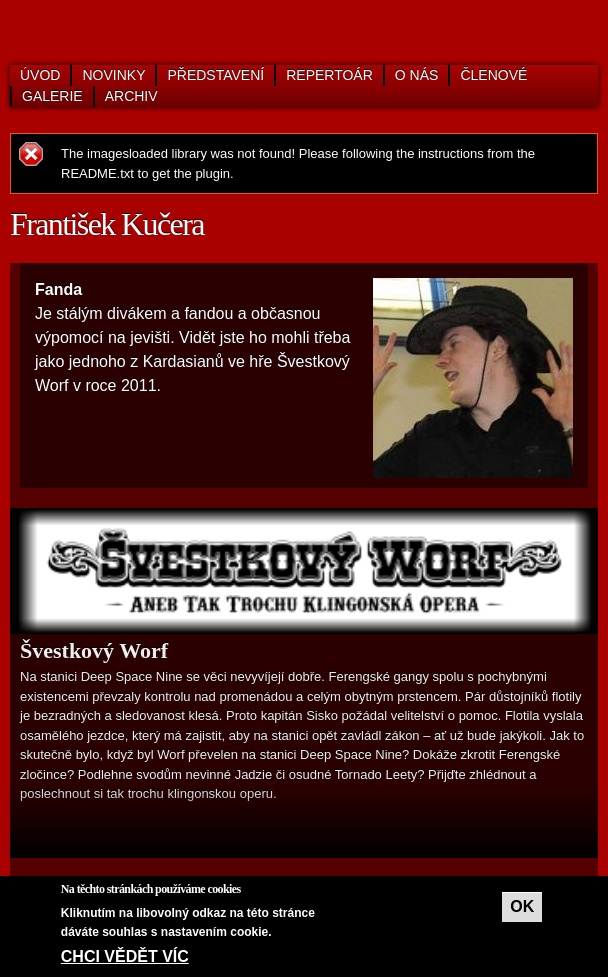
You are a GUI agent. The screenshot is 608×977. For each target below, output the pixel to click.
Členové (493, 75)
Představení (215, 75)
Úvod (40, 75)
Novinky (113, 75)
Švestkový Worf (94, 650)
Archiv (131, 96)
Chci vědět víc (125, 956)
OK (522, 906)
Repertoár (329, 75)
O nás (417, 75)
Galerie (52, 96)
